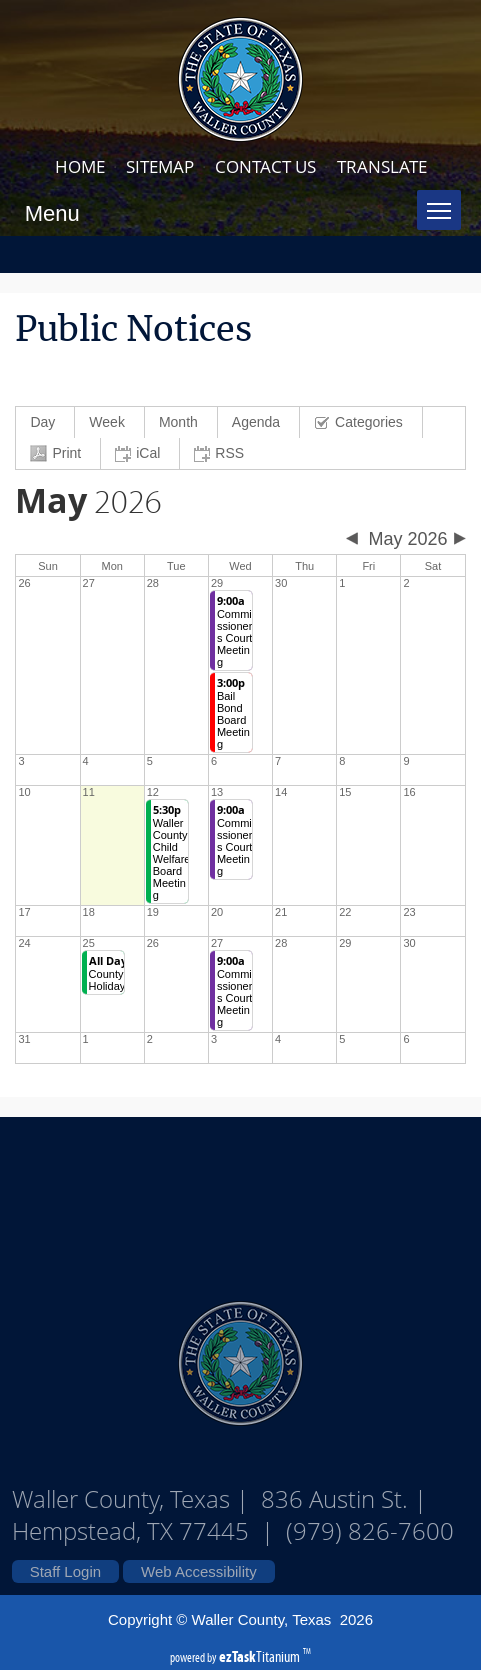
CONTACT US (265, 166)
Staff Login (65, 1571)
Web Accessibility (199, 1571)
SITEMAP (160, 166)
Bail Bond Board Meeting (233, 713)
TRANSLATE (382, 166)
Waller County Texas (241, 1198)
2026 (88, 503)
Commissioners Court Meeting (234, 631)
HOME (80, 166)
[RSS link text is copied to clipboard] (221, 453)
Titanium (261, 1656)
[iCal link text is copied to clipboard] (140, 453)
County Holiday (108, 973)
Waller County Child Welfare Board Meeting (172, 852)
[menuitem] (45, 422)
